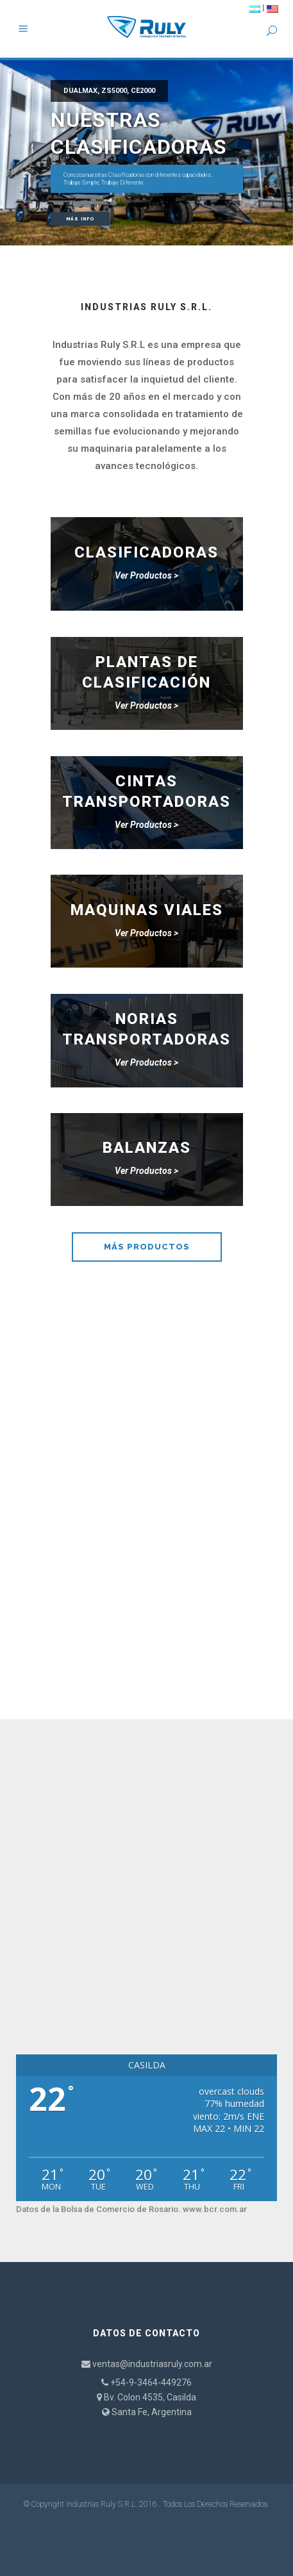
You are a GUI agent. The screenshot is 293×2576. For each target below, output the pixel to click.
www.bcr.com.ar (215, 2209)
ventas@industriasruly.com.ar (152, 2364)
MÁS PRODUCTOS (147, 1246)
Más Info (80, 219)
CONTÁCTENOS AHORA (146, 1650)
